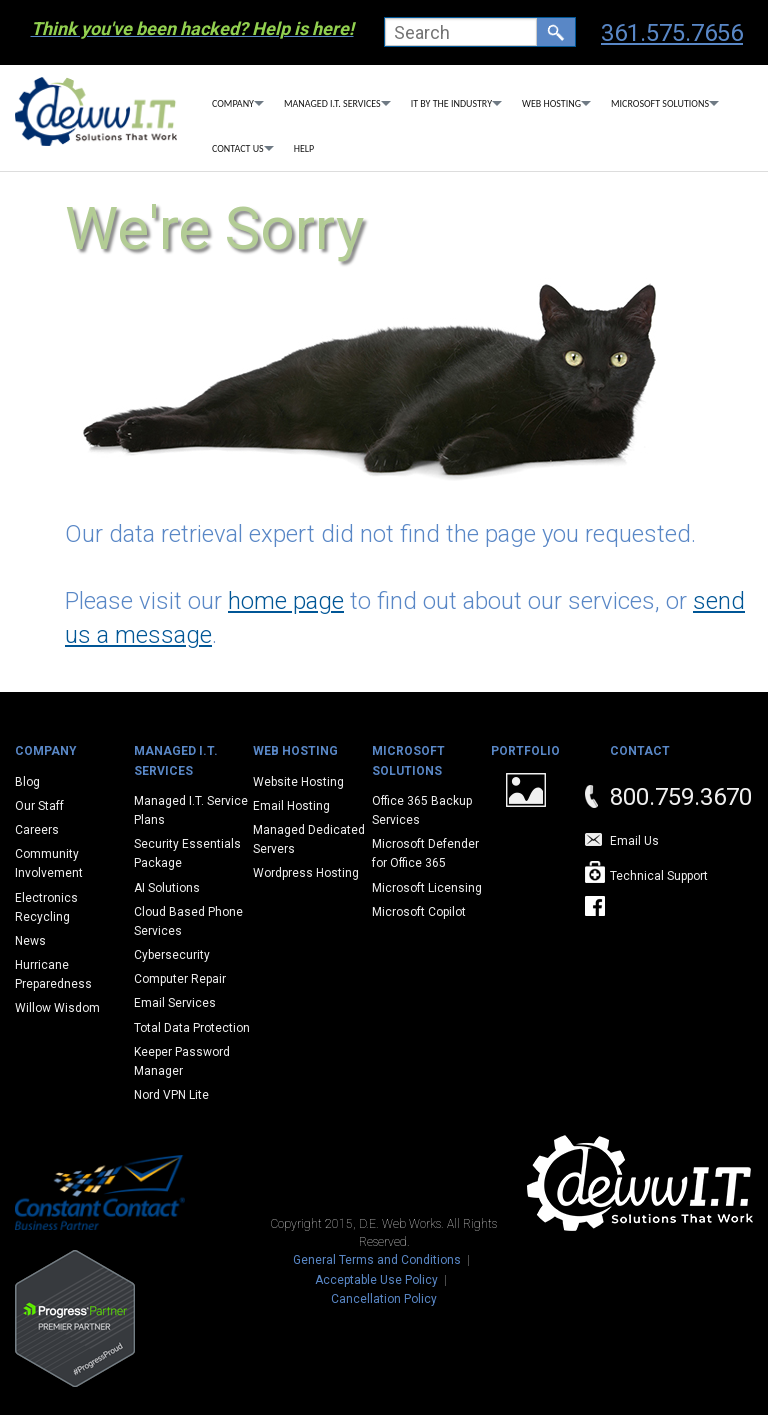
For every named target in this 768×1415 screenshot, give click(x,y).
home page (286, 601)
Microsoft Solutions (660, 103)
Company (233, 103)
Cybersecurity (172, 955)
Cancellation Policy (384, 1299)
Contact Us (238, 148)
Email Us (634, 841)
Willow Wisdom (57, 1008)
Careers (37, 830)
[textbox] (461, 32)
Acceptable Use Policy (376, 1280)
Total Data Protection (192, 1028)
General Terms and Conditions (377, 1260)
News (30, 941)
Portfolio (525, 751)
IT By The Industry (451, 103)
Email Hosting (291, 806)
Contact (640, 751)
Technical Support (659, 876)
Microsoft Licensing (427, 888)
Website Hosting (298, 782)
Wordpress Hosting (306, 873)
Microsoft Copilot (419, 912)
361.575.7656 (672, 33)
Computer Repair (180, 979)
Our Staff (39, 806)
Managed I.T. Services (332, 103)
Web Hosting (551, 103)
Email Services (175, 1003)
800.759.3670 (681, 797)
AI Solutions (167, 888)
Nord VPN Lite (171, 1095)
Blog (27, 782)
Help (304, 148)
